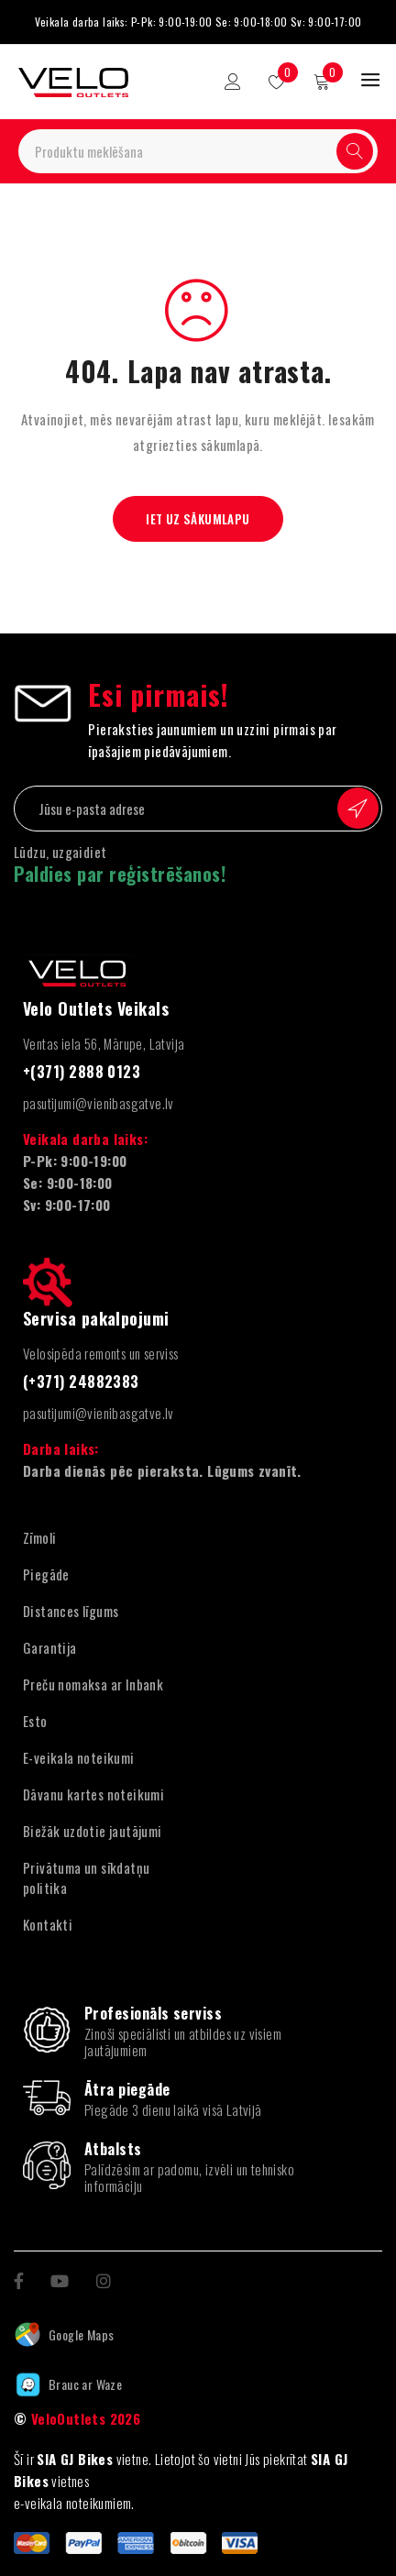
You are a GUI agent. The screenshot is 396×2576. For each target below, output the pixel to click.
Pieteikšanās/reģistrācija (233, 81)
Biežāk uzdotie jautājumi (92, 1831)
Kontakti (47, 1924)
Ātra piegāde (127, 2089)
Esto (35, 1721)
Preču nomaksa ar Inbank (93, 1684)
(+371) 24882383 (81, 1382)
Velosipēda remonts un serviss (101, 1353)
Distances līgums (70, 1611)
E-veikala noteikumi (79, 1757)
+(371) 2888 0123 (81, 1072)
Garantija (50, 1647)
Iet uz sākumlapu (197, 519)
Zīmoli (39, 1537)
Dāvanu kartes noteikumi (93, 1794)
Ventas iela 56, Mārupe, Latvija (103, 1043)
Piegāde (46, 1574)
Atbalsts (113, 2149)
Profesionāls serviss (153, 2013)
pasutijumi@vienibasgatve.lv (98, 1103)
